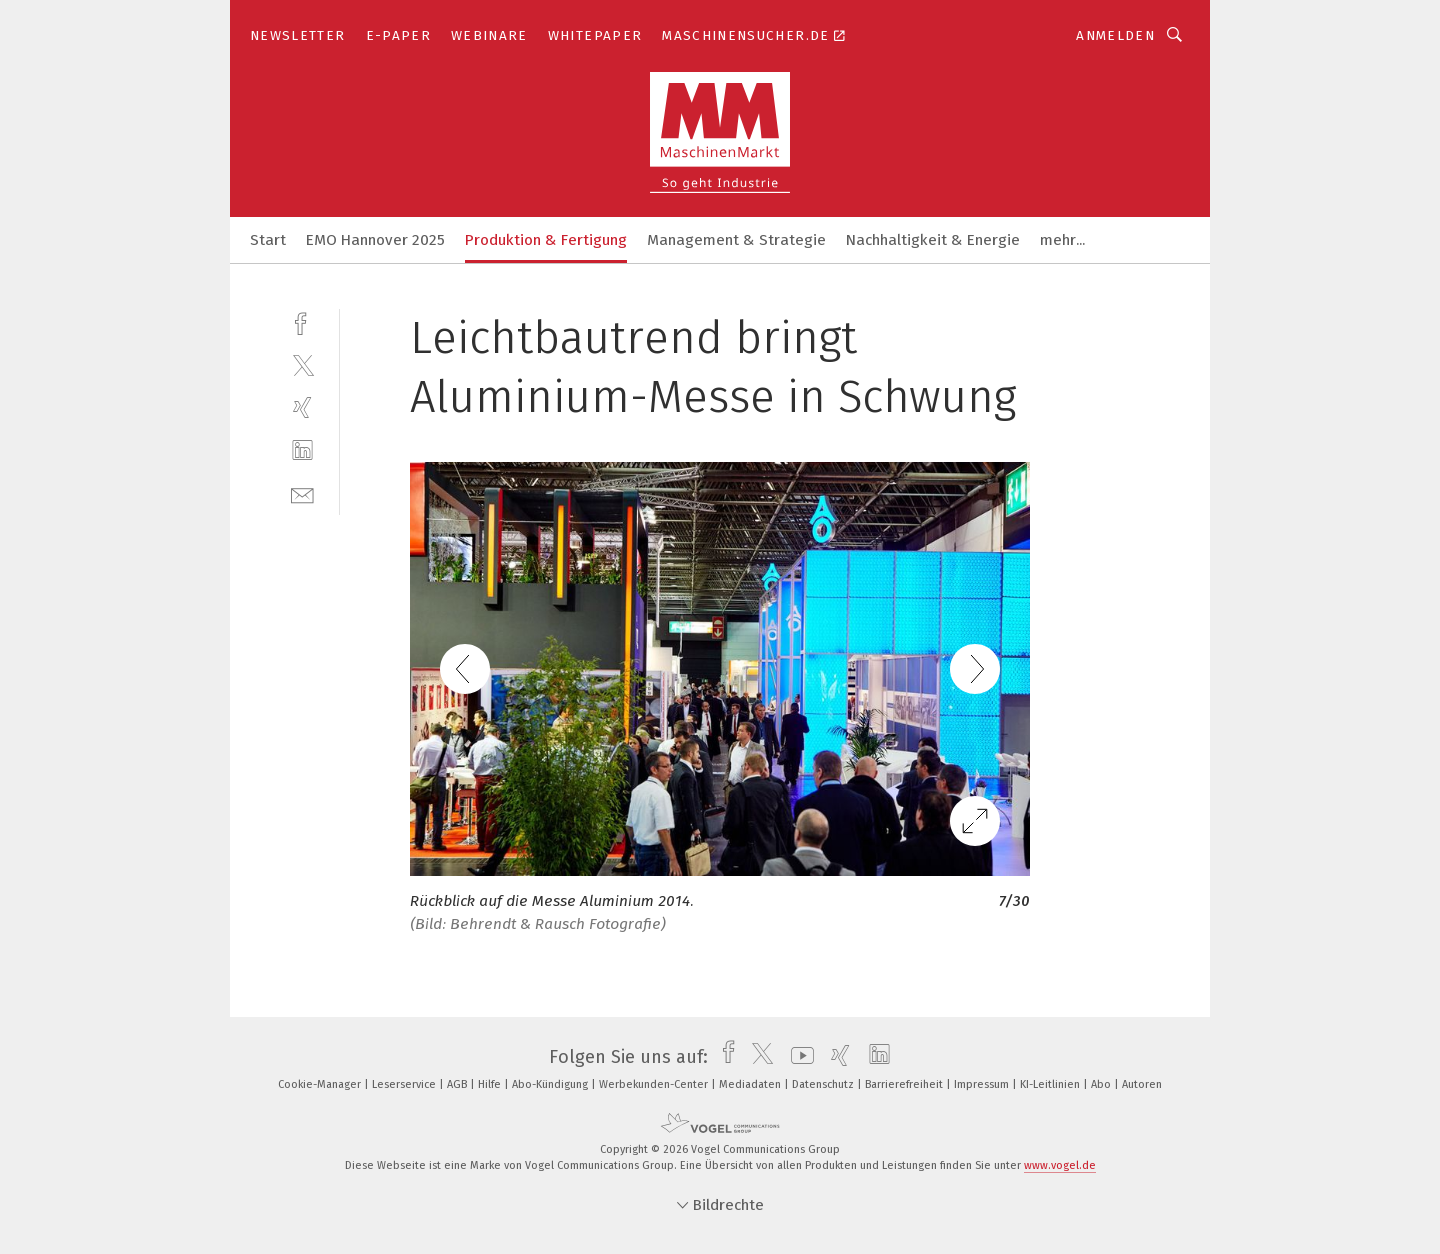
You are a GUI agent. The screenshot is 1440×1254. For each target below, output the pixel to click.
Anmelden (1115, 35)
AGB (458, 1084)
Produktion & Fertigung (546, 240)
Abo (1102, 1084)
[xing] (302, 407)
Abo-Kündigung (551, 1084)
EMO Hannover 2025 (375, 240)
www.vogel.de (1060, 1165)
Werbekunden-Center (655, 1084)
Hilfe (491, 1084)
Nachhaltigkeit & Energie (933, 240)
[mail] (302, 493)
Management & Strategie (736, 240)
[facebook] (302, 321)
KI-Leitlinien (1051, 1084)
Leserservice (405, 1084)
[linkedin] (302, 450)
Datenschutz (824, 1084)
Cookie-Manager (321, 1084)
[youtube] (797, 1057)
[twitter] (302, 364)
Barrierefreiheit (905, 1084)
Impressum (983, 1084)
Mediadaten (751, 1084)
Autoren (1142, 1084)
